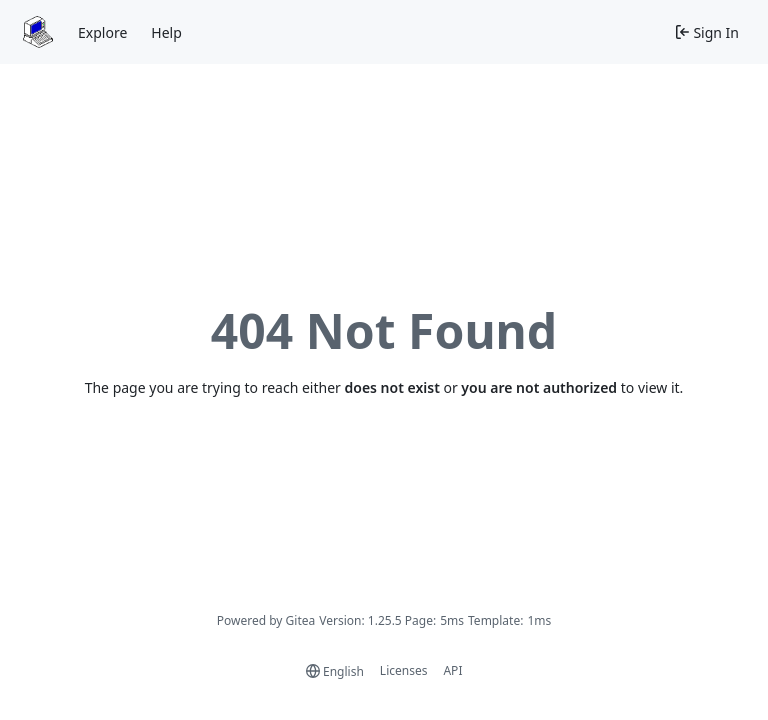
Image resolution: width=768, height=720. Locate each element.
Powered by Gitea (266, 620)
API (452, 670)
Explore (102, 32)
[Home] (39, 32)
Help (166, 32)
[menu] (335, 671)
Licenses (404, 670)
